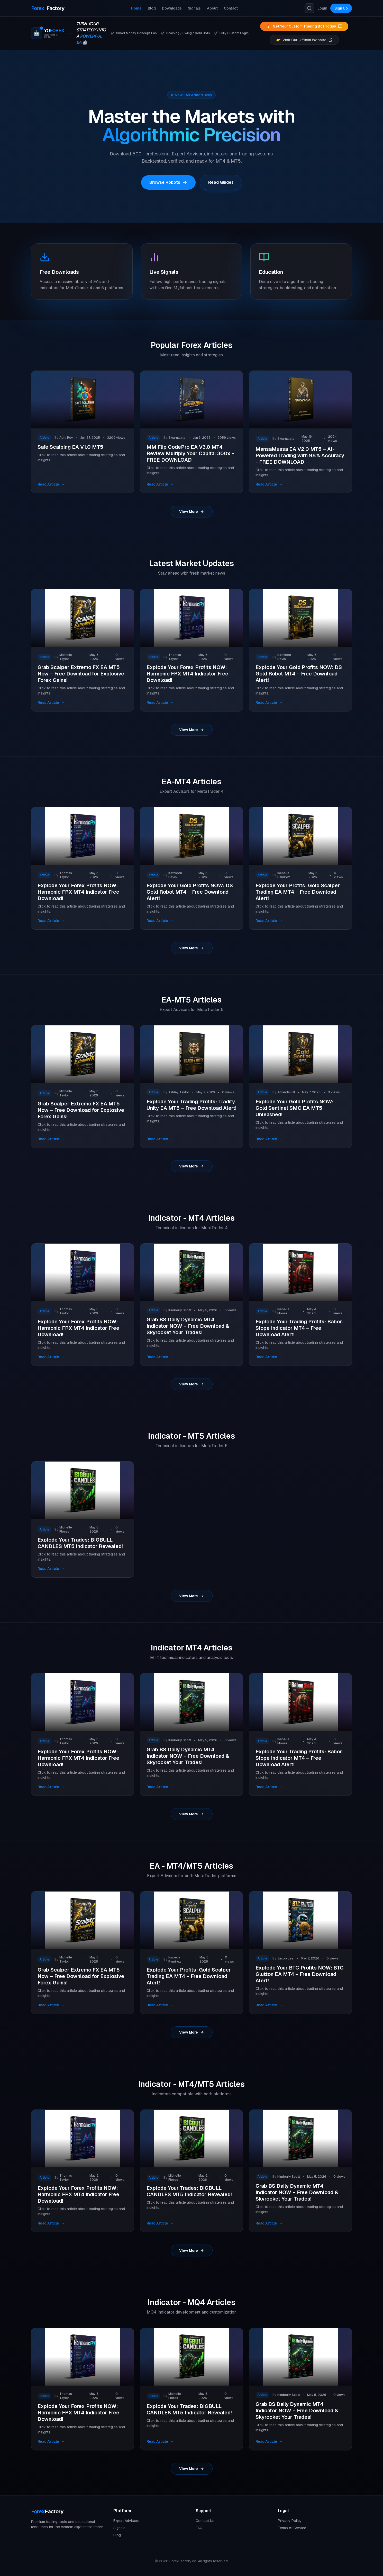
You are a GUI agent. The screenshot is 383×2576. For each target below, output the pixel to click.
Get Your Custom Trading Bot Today (304, 26)
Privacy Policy (290, 2520)
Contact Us (205, 2520)
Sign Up (341, 8)
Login (322, 8)
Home (136, 8)
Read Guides (221, 182)
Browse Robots (168, 182)
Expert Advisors (126, 2520)
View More (191, 511)
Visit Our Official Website (304, 39)
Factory (47, 8)
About (212, 8)
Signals (194, 8)
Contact (231, 8)
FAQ (199, 2528)
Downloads (172, 8)
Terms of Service (292, 2528)
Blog (152, 8)
